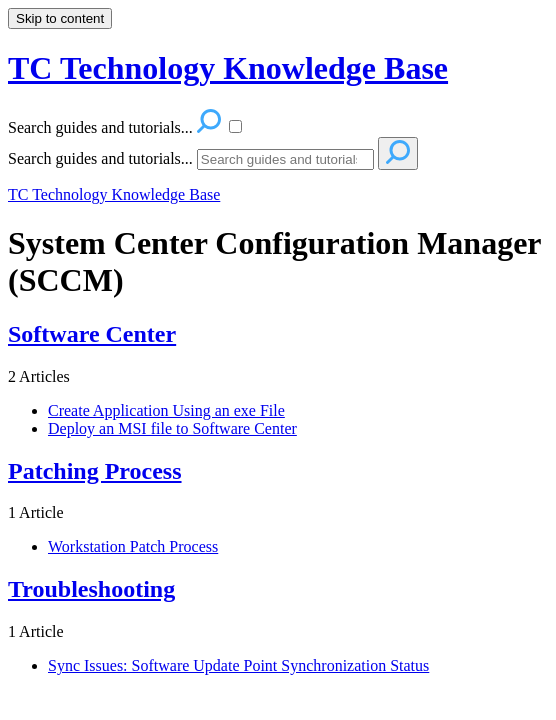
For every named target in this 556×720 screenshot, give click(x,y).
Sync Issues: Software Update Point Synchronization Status (238, 665)
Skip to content (60, 18)
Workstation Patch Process (133, 546)
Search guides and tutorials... (100, 158)
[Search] (285, 159)
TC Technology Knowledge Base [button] (228, 68)
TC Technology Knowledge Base (114, 194)
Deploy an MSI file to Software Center (172, 428)
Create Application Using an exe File (166, 410)
